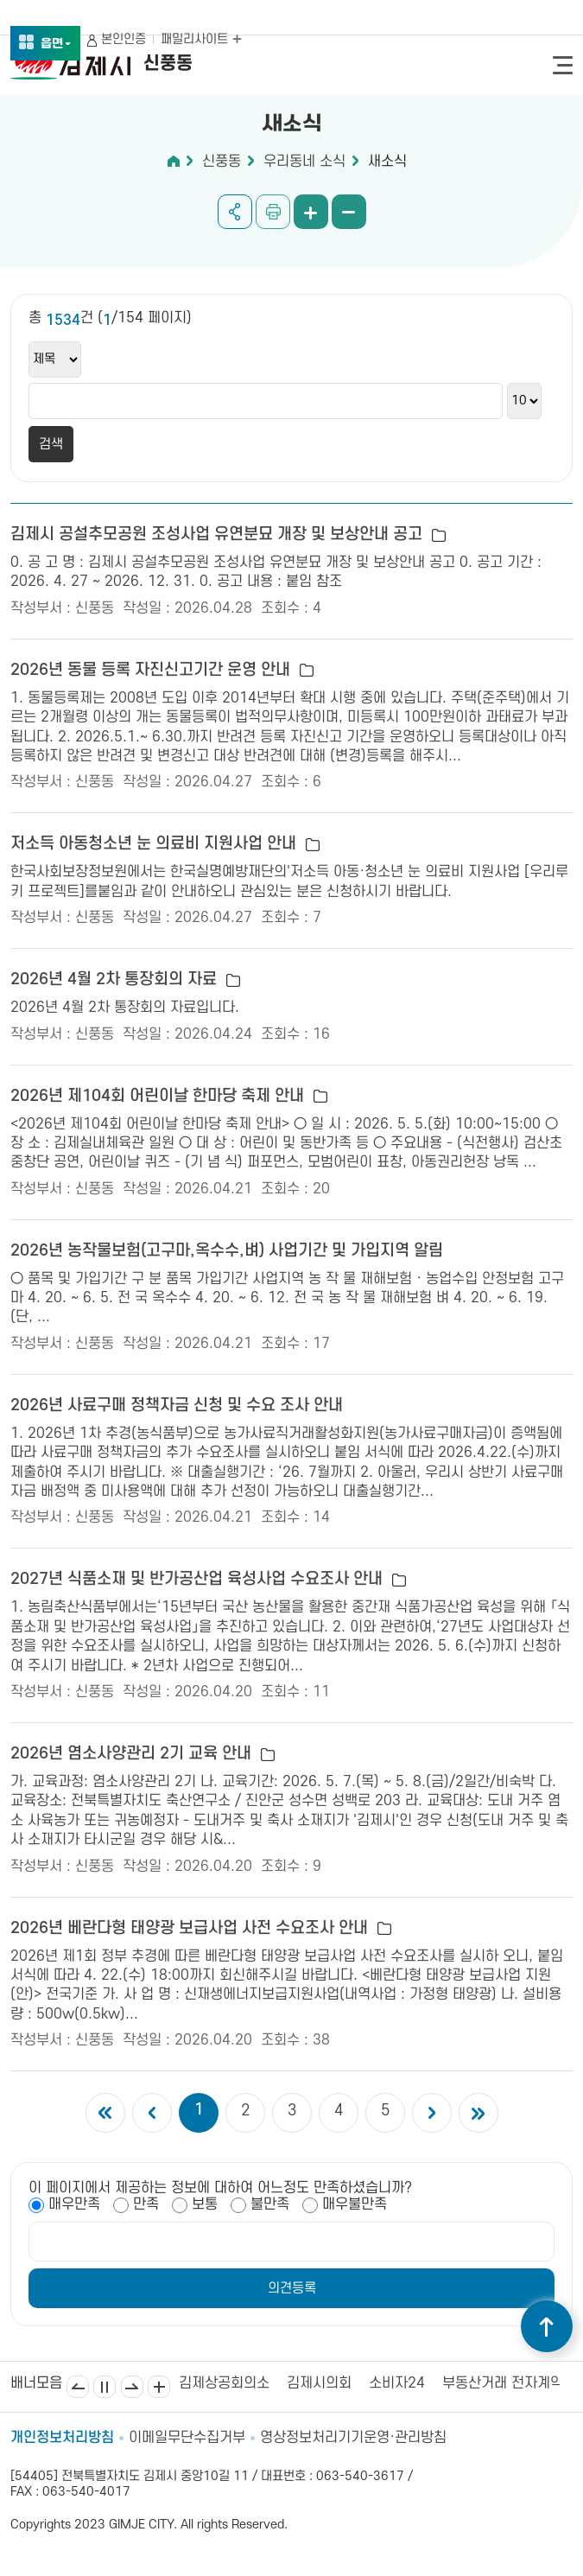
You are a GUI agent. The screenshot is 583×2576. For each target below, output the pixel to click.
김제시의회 (319, 2383)
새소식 (387, 161)
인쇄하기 (273, 211)
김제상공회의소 (224, 2383)
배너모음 (159, 2387)
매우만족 (74, 2204)
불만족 (269, 2204)
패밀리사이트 (201, 39)
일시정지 (104, 2387)
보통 (205, 2204)
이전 (78, 2387)
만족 (146, 2204)
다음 (132, 2387)
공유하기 (235, 211)
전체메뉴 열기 (563, 65)
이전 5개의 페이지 (152, 2113)
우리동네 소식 (304, 161)
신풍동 (221, 161)
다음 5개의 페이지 (432, 2113)
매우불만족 (354, 2204)
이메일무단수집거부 (187, 2438)
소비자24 (397, 2383)
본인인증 (123, 39)
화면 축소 (349, 211)
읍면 (56, 44)
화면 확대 (311, 211)
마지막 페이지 (478, 2113)
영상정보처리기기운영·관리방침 (353, 2438)
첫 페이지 (105, 2113)
